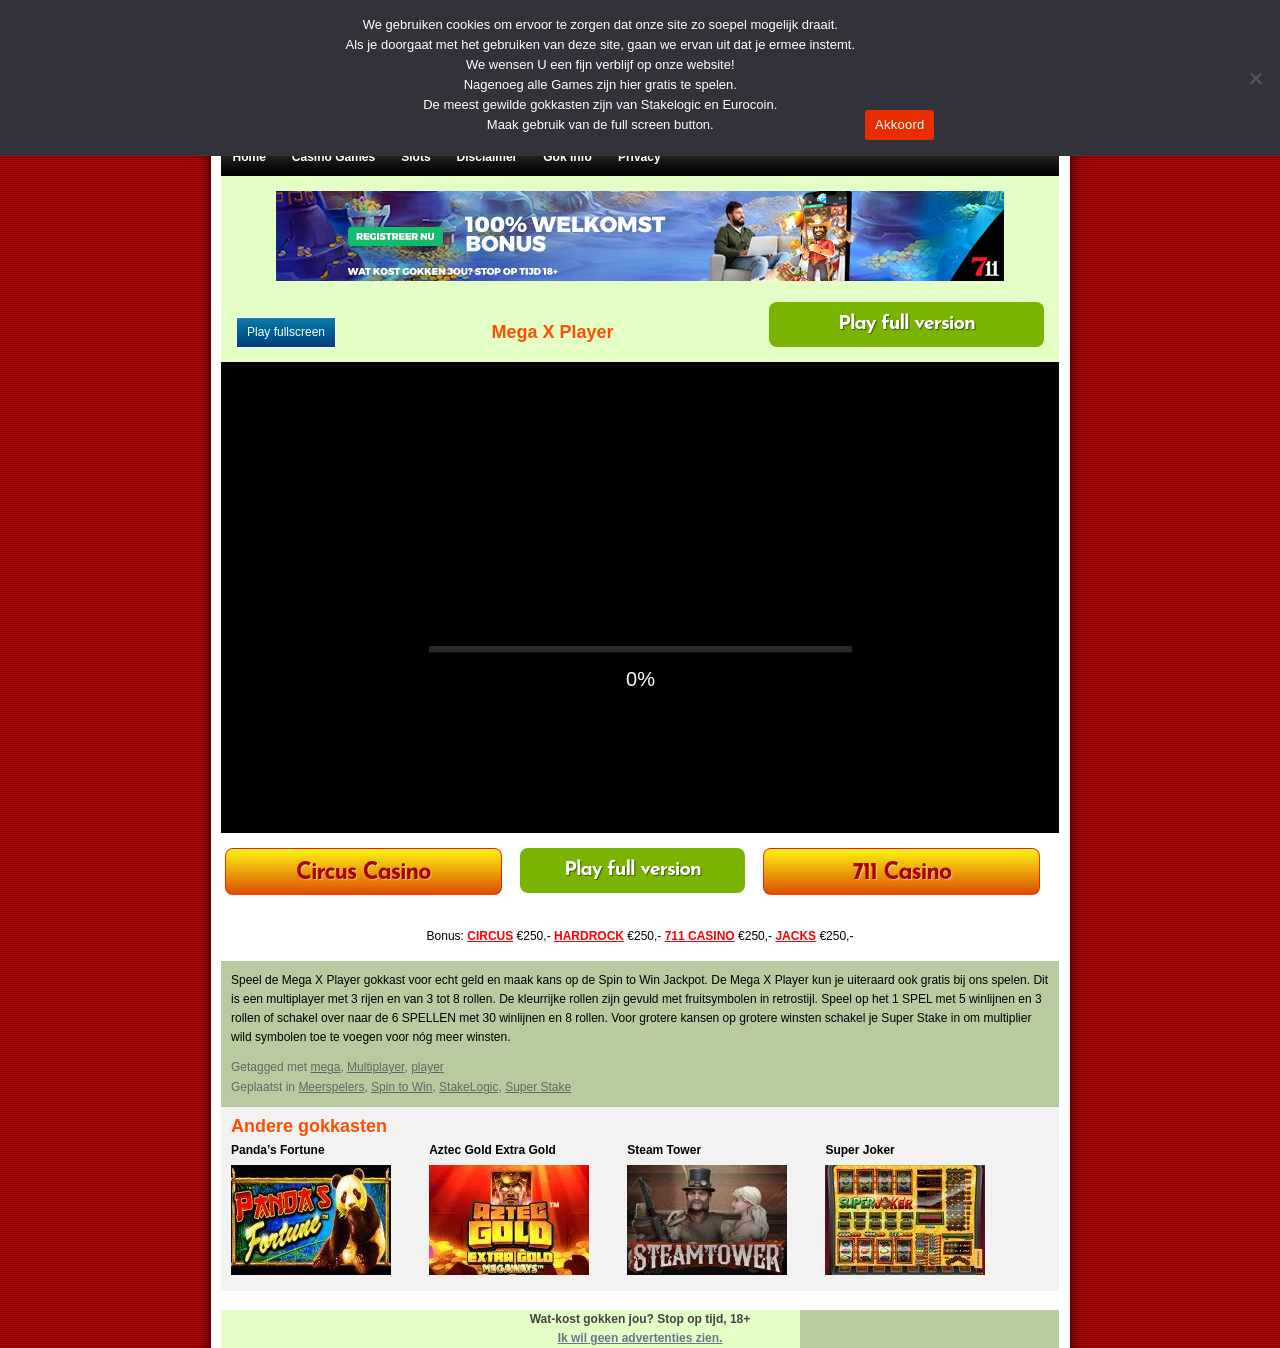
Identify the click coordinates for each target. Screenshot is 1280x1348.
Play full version (906, 324)
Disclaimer (487, 157)
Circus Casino (363, 873)
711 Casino (902, 873)
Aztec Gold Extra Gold (492, 1150)
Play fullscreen (286, 332)
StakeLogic (468, 1087)
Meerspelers (331, 1087)
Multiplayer (375, 1067)
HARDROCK (589, 936)
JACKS (795, 936)
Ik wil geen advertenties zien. (640, 1338)
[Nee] (1255, 78)
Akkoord (899, 124)
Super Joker (859, 1150)
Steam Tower (664, 1150)
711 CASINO (700, 936)
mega (325, 1067)
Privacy (639, 157)
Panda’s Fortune (278, 1150)
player (427, 1067)
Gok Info (567, 157)
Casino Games (333, 157)
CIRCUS (490, 936)
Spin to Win (401, 1087)
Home (249, 157)
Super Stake (538, 1087)
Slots (415, 157)
